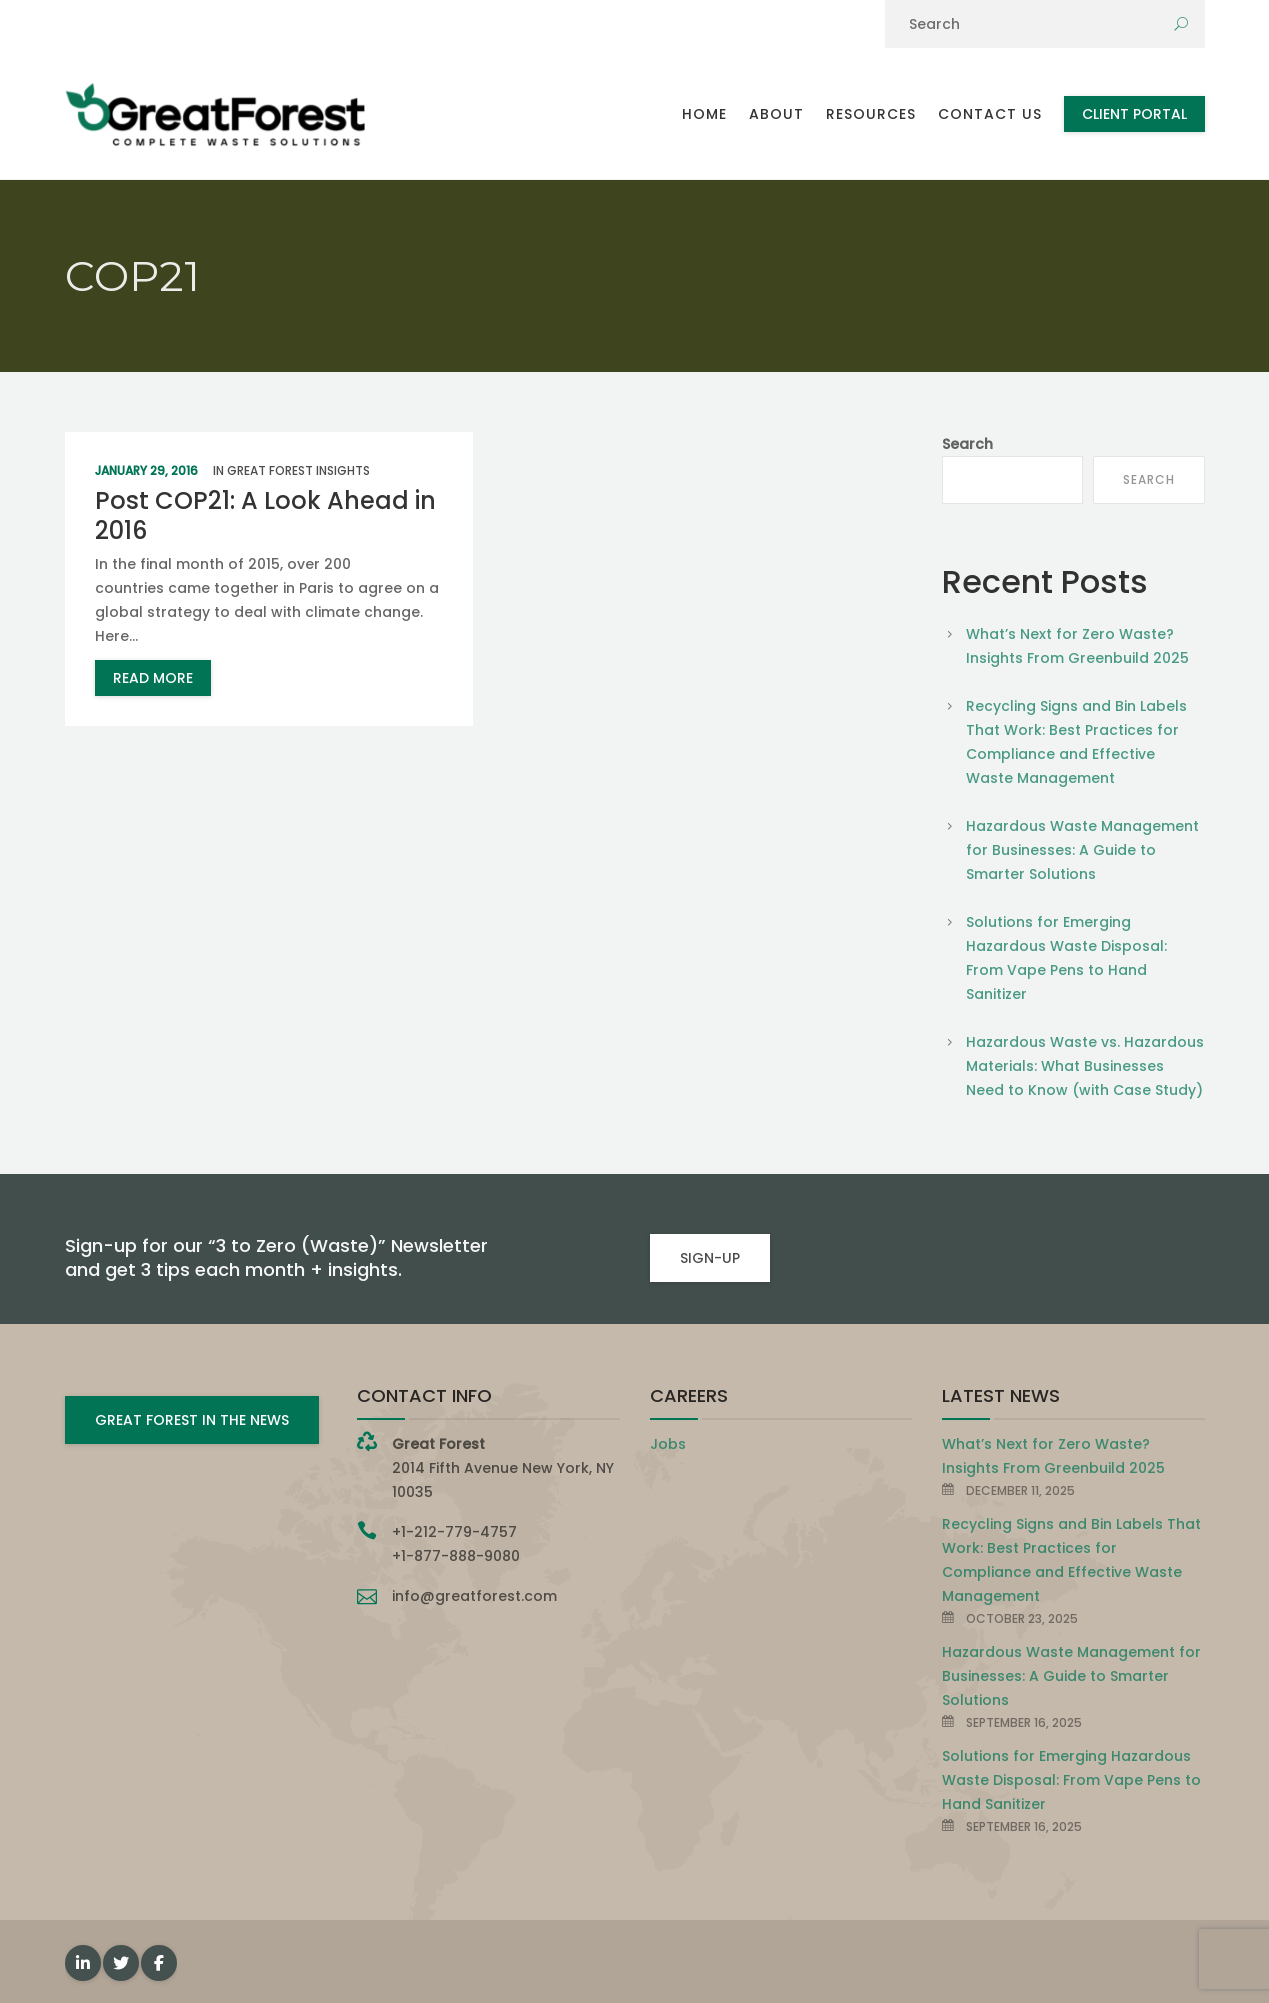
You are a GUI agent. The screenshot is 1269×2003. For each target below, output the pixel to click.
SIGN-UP (710, 1258)
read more (153, 678)
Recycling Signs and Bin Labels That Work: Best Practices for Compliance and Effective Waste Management (1076, 742)
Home (704, 114)
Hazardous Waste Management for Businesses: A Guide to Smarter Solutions (1082, 850)
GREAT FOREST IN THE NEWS (192, 1420)
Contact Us (990, 114)
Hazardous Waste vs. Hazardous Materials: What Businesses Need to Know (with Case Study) (1085, 1066)
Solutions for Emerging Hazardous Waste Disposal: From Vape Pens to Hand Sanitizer (1066, 958)
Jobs (668, 1444)
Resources (871, 114)
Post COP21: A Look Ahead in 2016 (265, 515)
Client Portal (1134, 114)
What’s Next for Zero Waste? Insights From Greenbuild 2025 (1077, 646)
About (776, 114)
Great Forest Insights (298, 470)
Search (967, 444)
